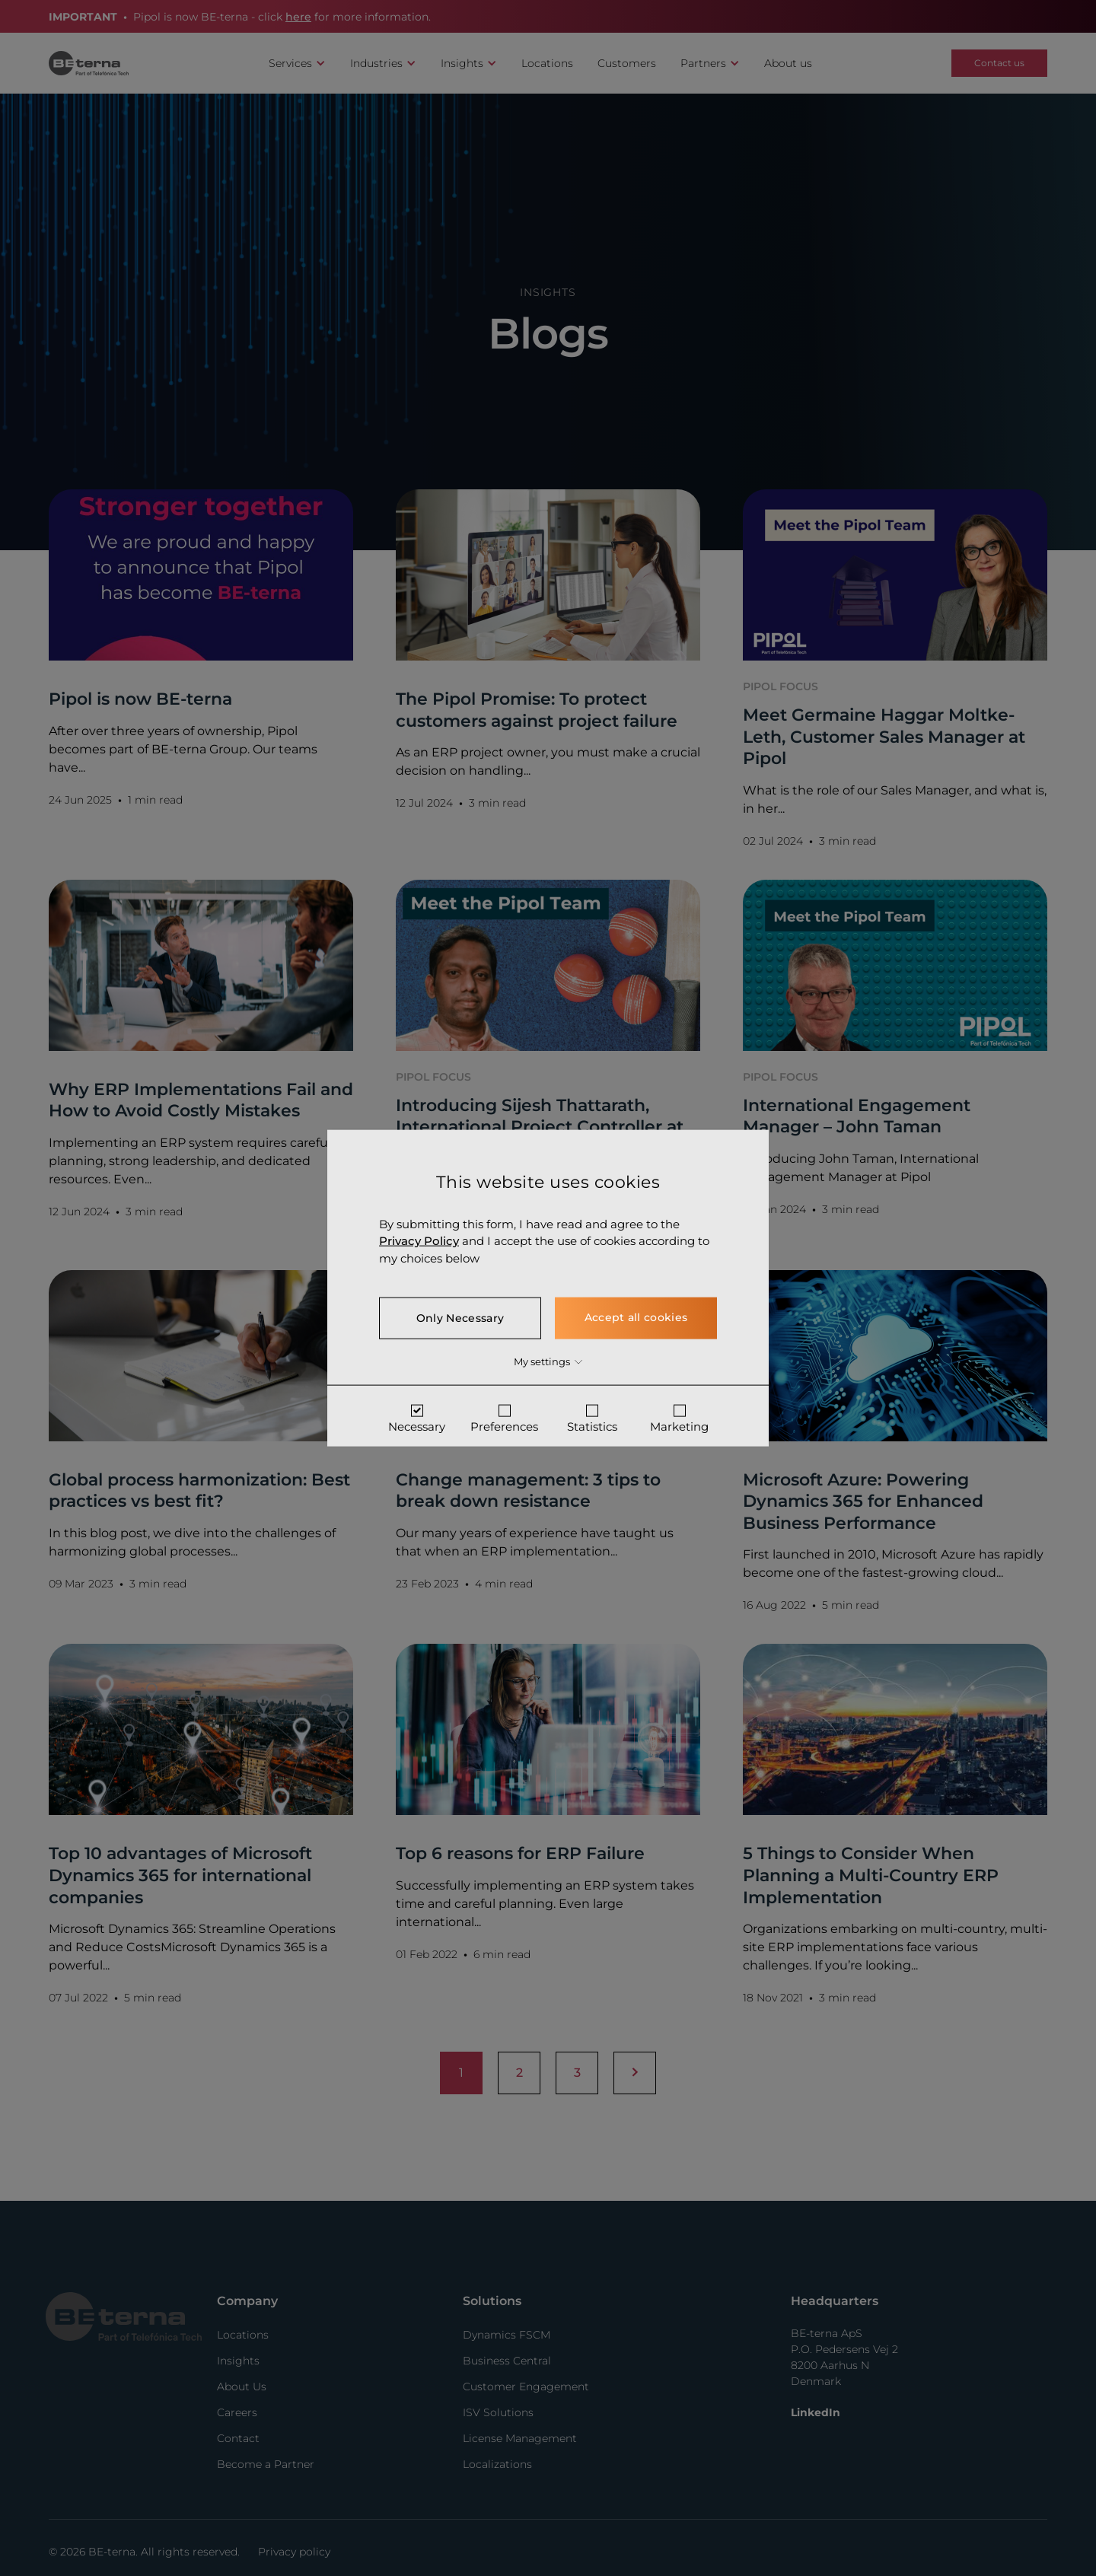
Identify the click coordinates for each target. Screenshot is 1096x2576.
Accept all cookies (636, 1317)
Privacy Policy (419, 1241)
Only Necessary (460, 1318)
